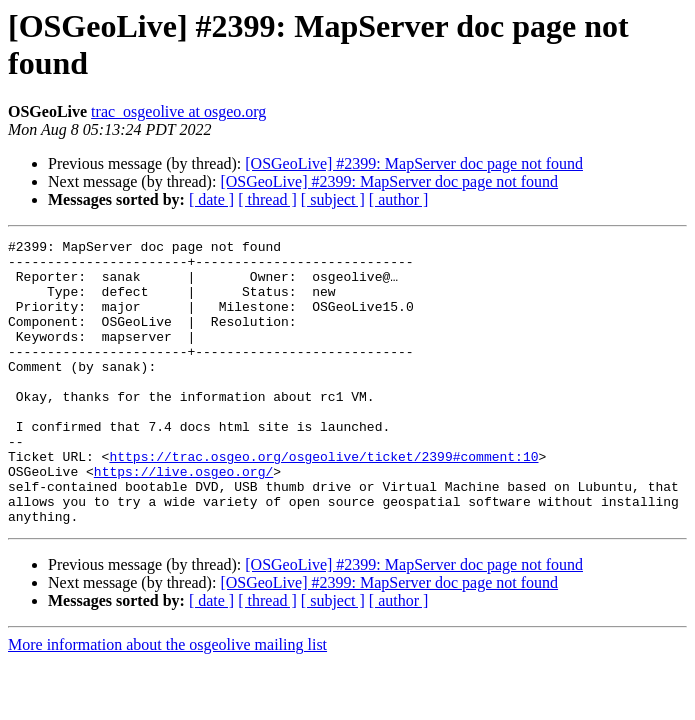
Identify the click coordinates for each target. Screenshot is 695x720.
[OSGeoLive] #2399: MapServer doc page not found (414, 163)
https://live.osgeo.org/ (183, 519)
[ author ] (399, 199)
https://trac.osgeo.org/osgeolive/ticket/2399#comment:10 (323, 501)
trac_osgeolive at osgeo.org (178, 111)
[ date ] (211, 199)
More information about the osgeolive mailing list (167, 701)
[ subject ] (333, 199)
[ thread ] (267, 199)
